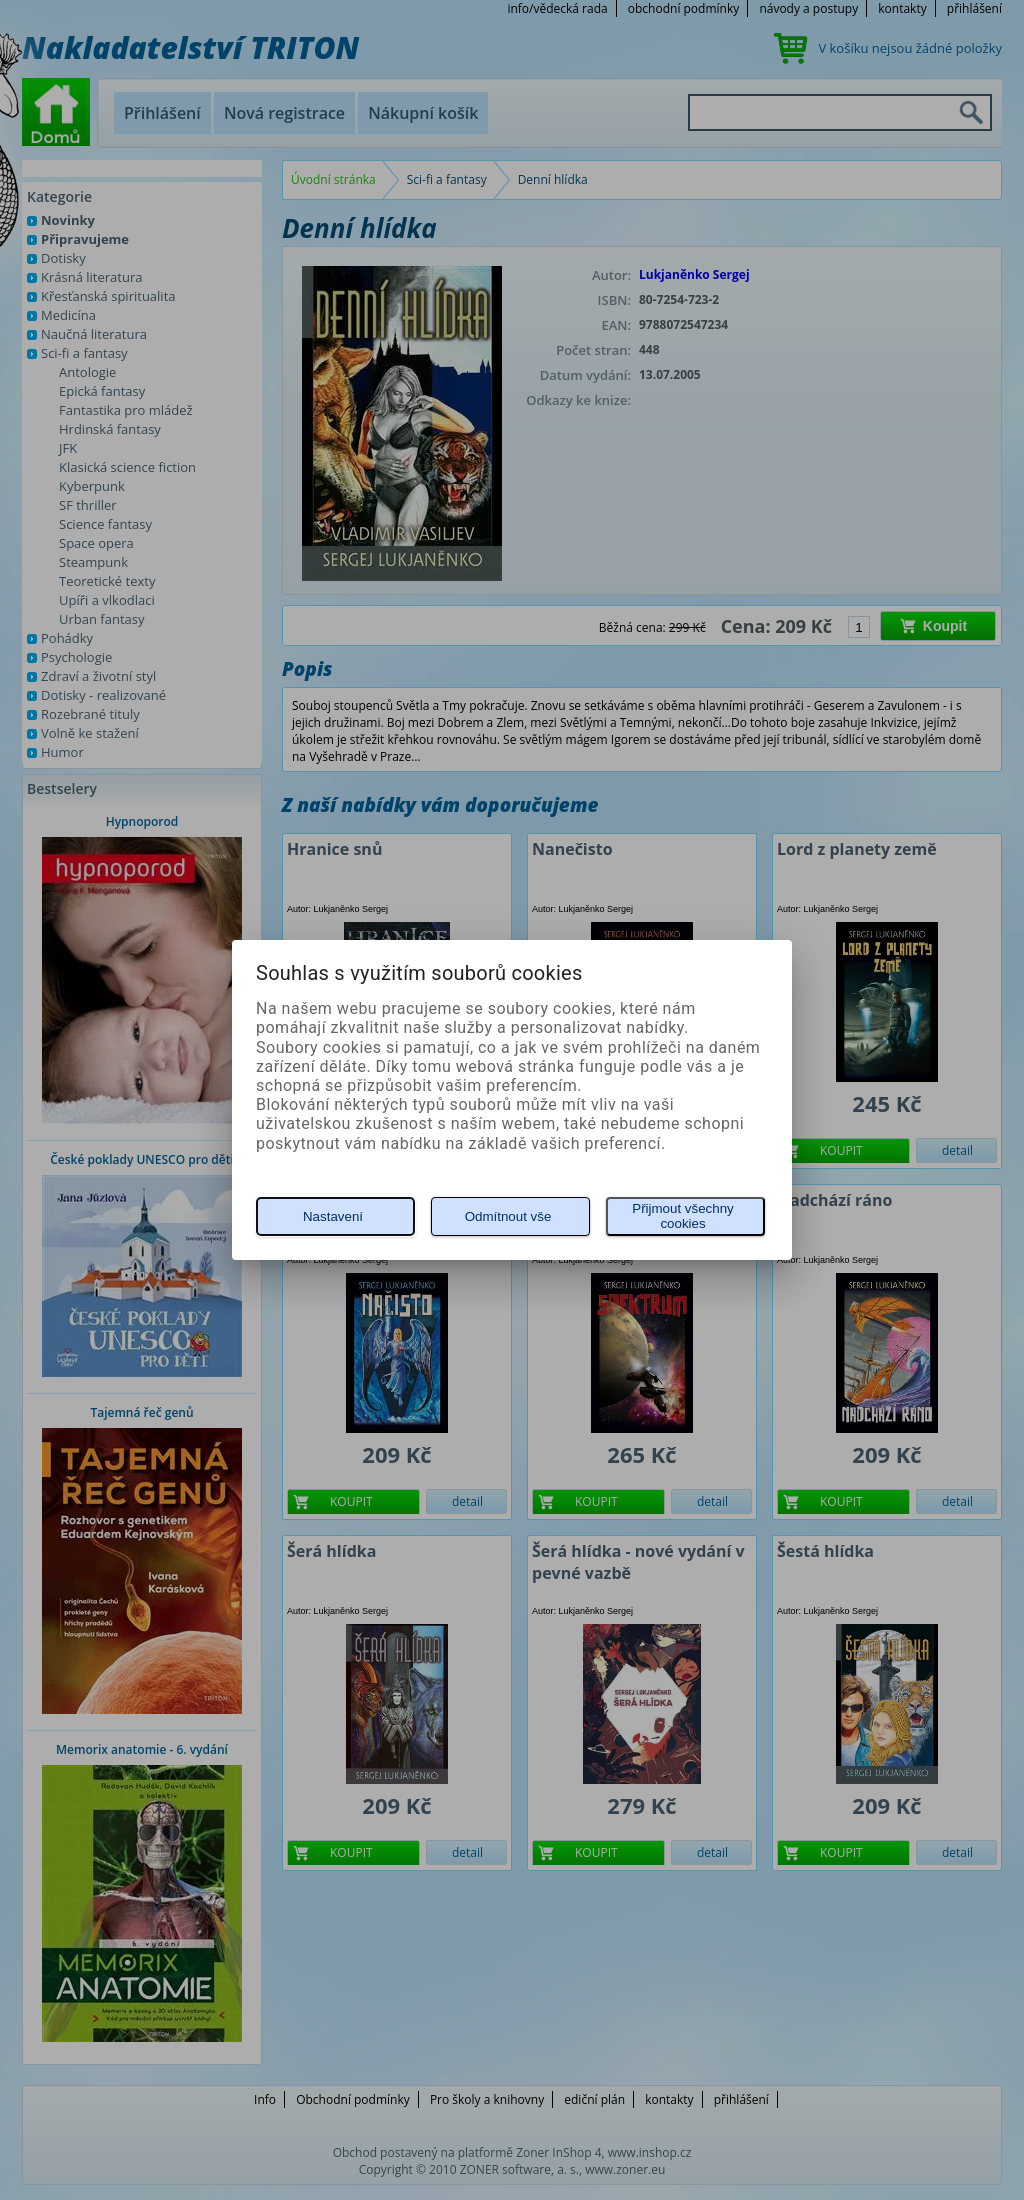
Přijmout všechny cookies (682, 1216)
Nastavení (333, 1216)
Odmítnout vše (508, 1216)
